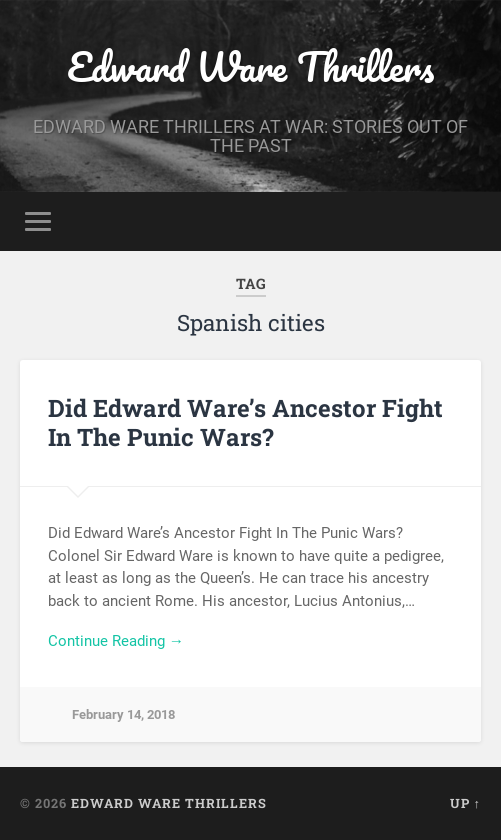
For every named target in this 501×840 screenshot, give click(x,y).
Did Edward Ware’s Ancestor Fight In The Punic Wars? (245, 422)
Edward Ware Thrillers (250, 66)
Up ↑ (465, 803)
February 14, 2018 (123, 714)
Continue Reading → (116, 641)
